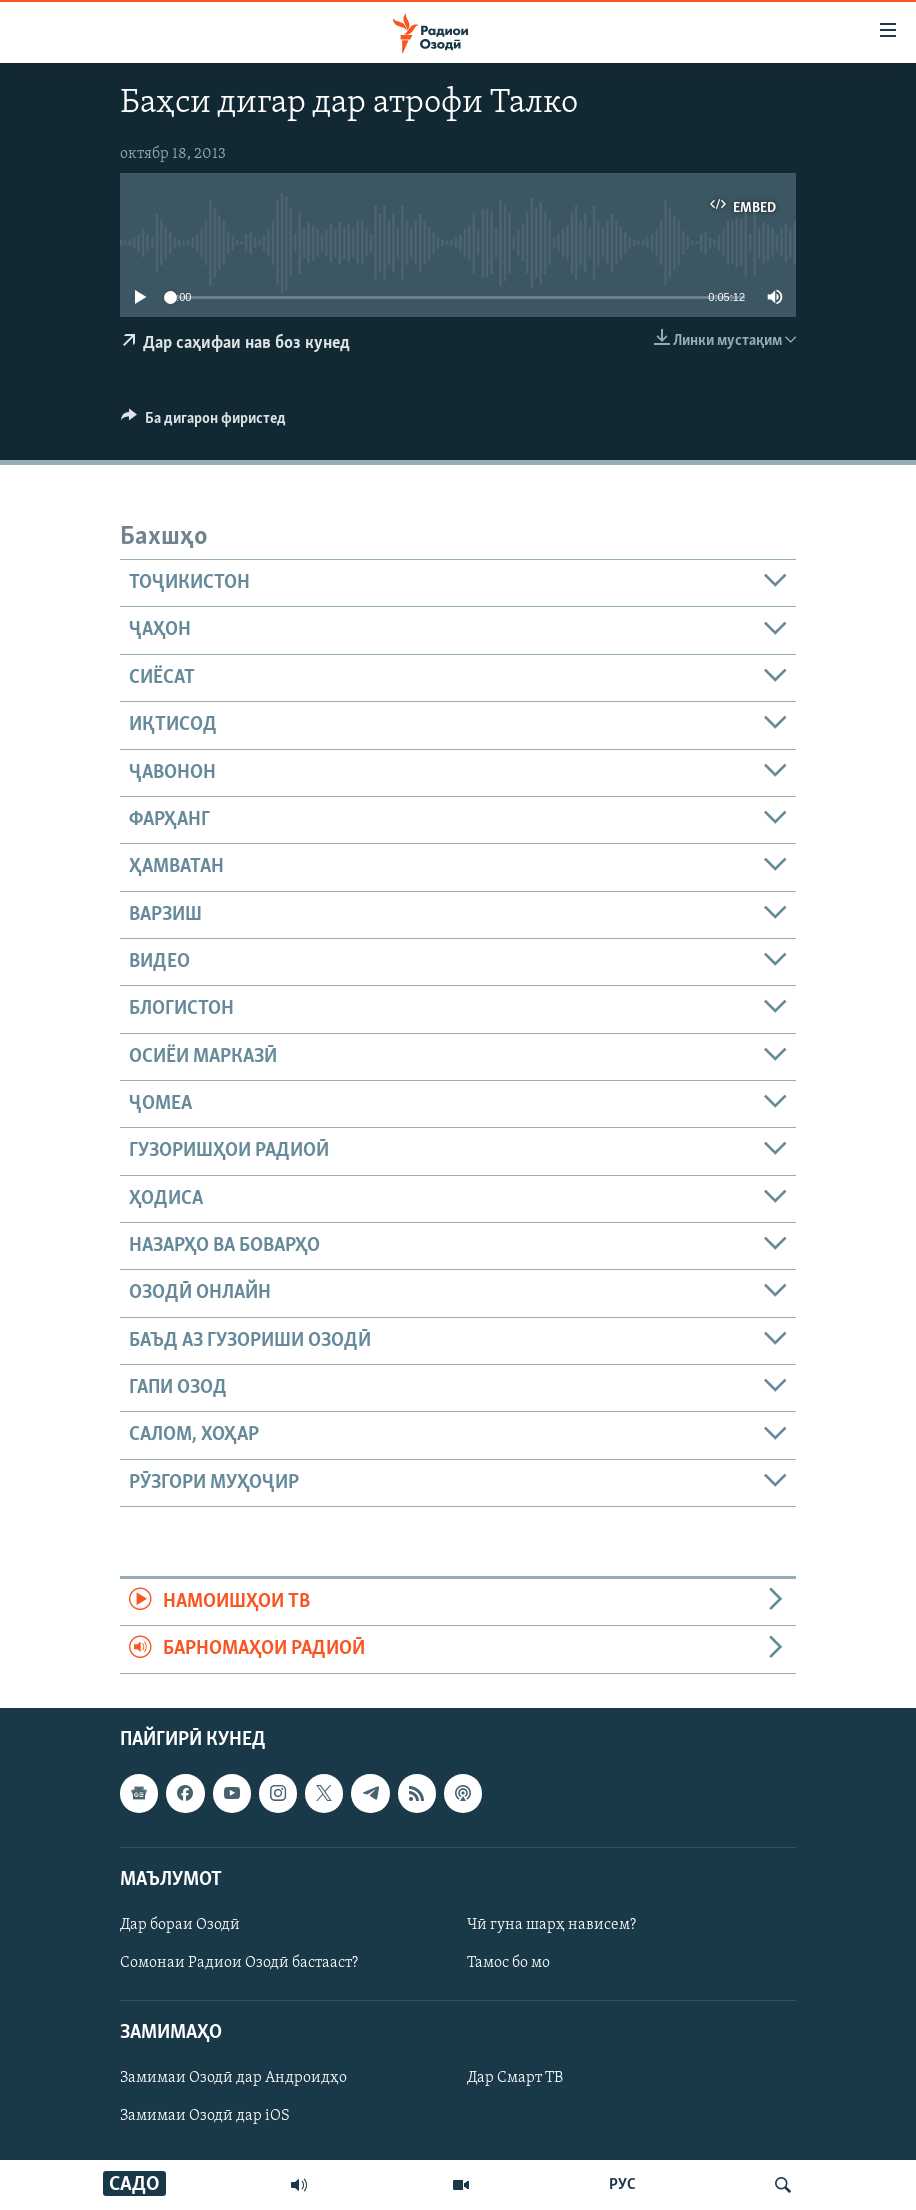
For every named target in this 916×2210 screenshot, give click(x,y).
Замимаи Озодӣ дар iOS (205, 2116)
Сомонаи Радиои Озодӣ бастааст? (239, 1963)
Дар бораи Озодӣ (180, 1925)
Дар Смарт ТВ (515, 2078)
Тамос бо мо (508, 1963)
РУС (622, 2185)
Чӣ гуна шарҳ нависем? (551, 1925)
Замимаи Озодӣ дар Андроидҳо (233, 2078)
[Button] (203, 423)
